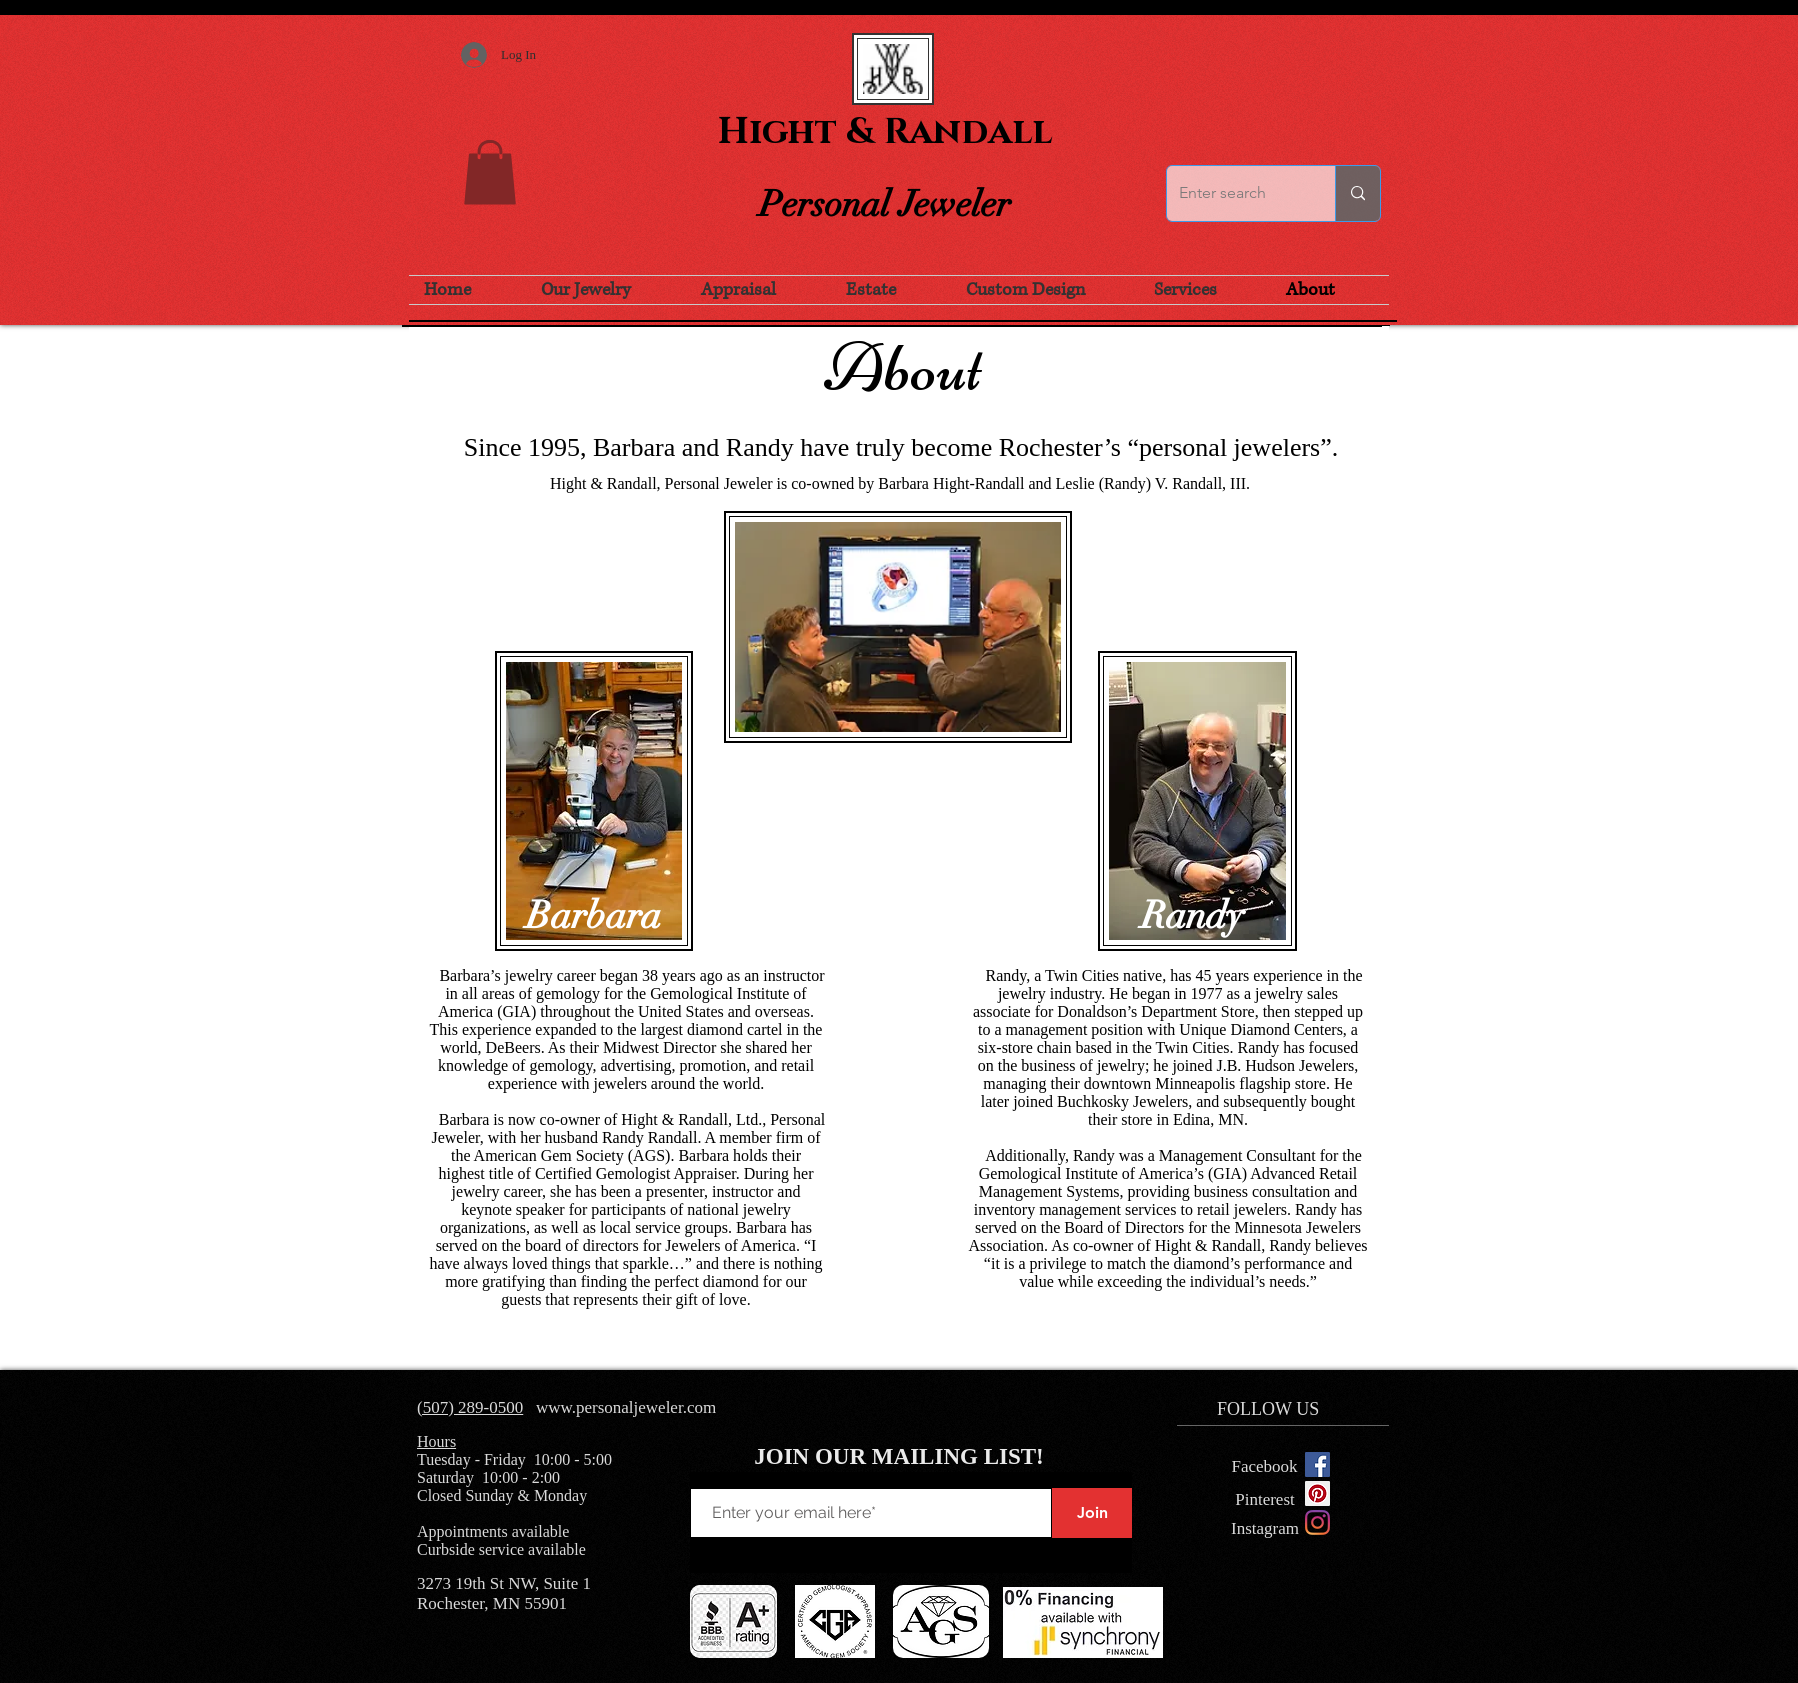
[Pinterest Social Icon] (1317, 1493)
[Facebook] (1264, 1467)
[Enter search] (1236, 193)
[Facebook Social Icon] (1317, 1464)
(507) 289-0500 (470, 1407)
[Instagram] (1317, 1522)
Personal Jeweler (885, 204)
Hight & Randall (885, 132)
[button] (490, 172)
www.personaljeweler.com (626, 1407)
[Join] (1092, 1513)
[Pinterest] (1265, 1499)
